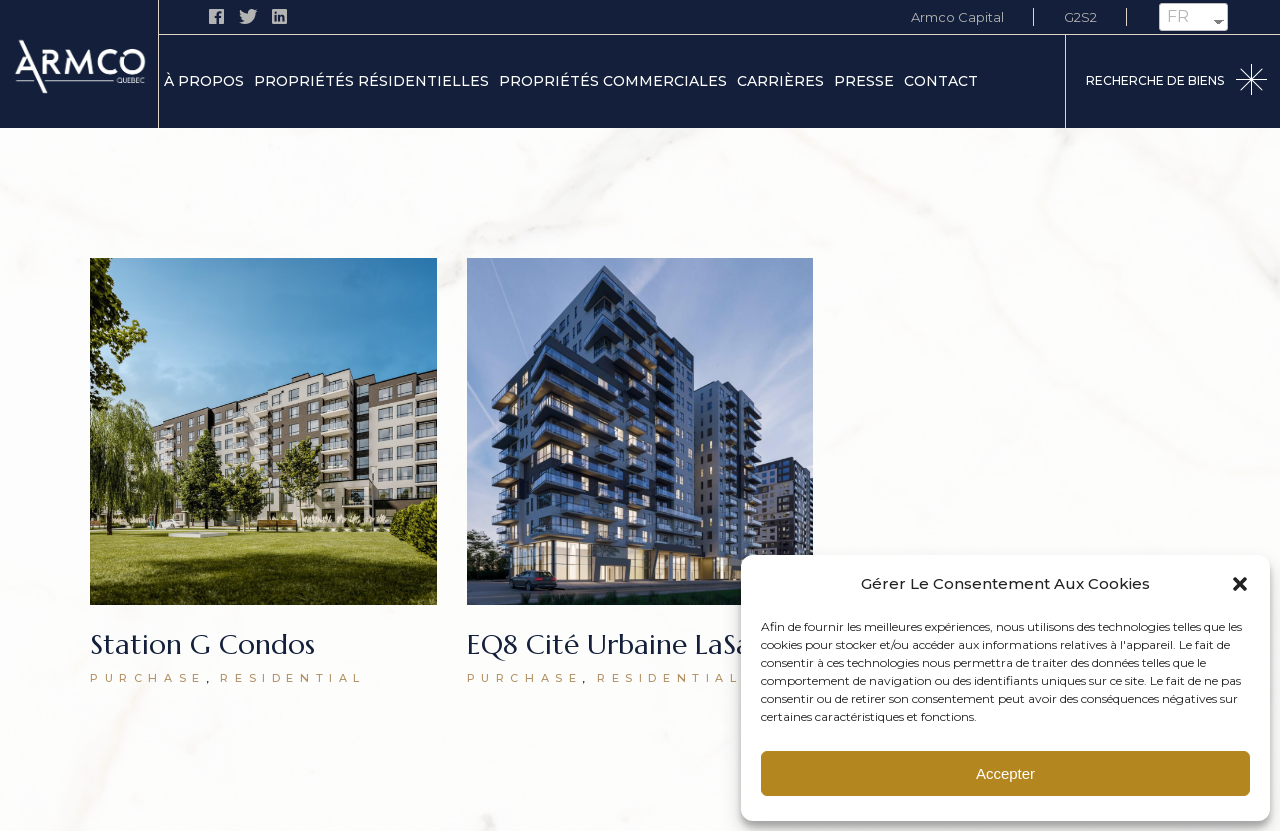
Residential (293, 678)
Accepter (1005, 773)
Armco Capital (957, 17)
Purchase (148, 678)
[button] (1240, 584)
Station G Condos (202, 644)
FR (1178, 16)
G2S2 (1080, 17)
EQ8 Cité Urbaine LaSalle (623, 644)
